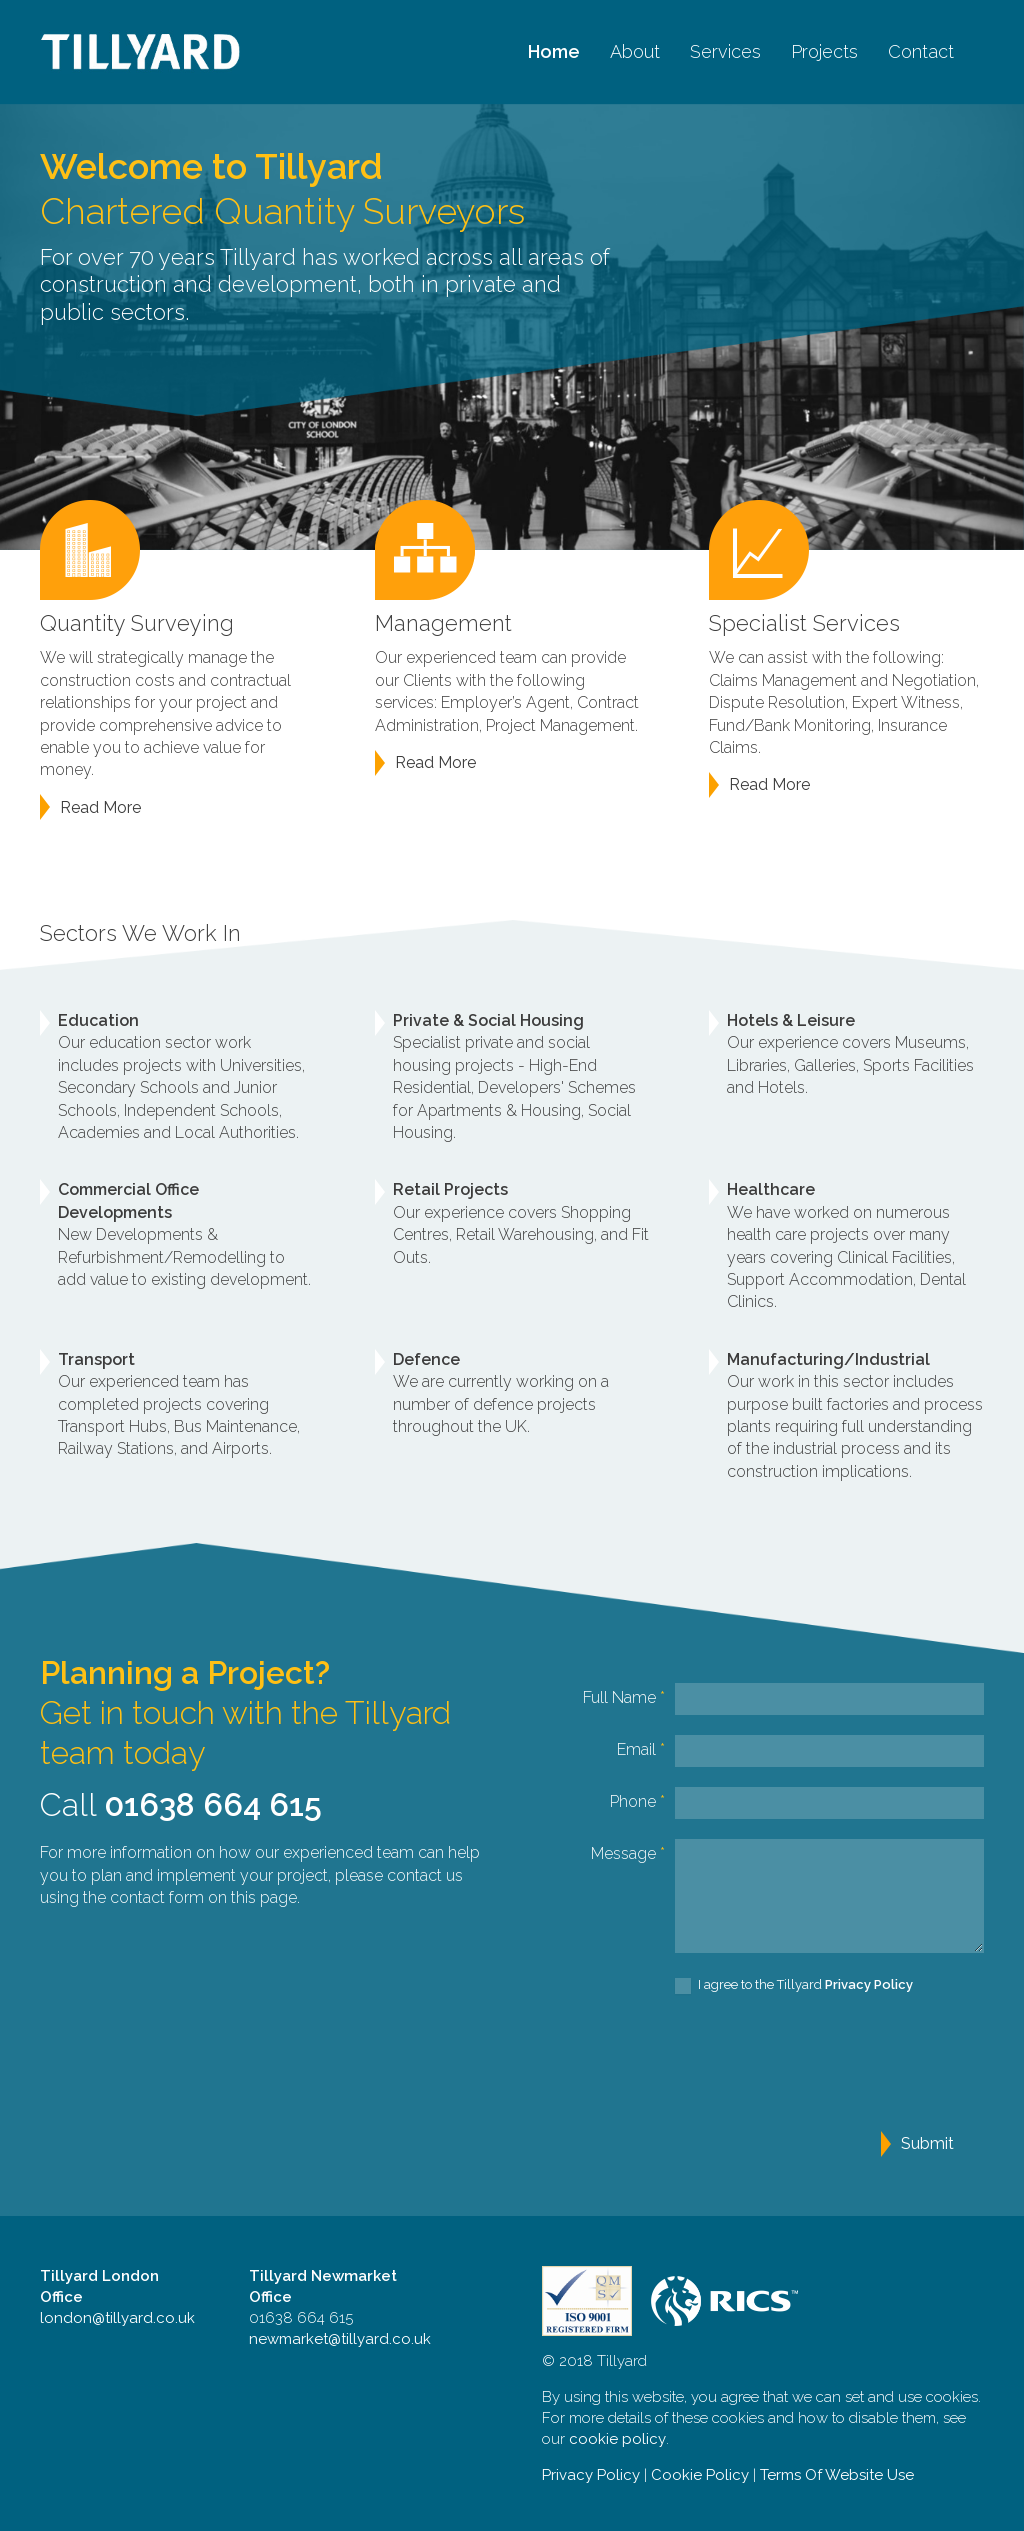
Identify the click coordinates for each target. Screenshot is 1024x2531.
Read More (100, 807)
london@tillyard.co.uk (117, 2318)
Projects (824, 51)
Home (554, 51)
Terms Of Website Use (837, 2475)
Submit (927, 2143)
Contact (921, 51)
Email (641, 1749)
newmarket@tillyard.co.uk (340, 2339)
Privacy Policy (591, 2475)
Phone (637, 1801)
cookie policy (617, 2439)
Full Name (624, 1697)
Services (725, 51)
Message (628, 1853)
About (635, 51)
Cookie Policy (700, 2475)
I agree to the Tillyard (794, 1985)
